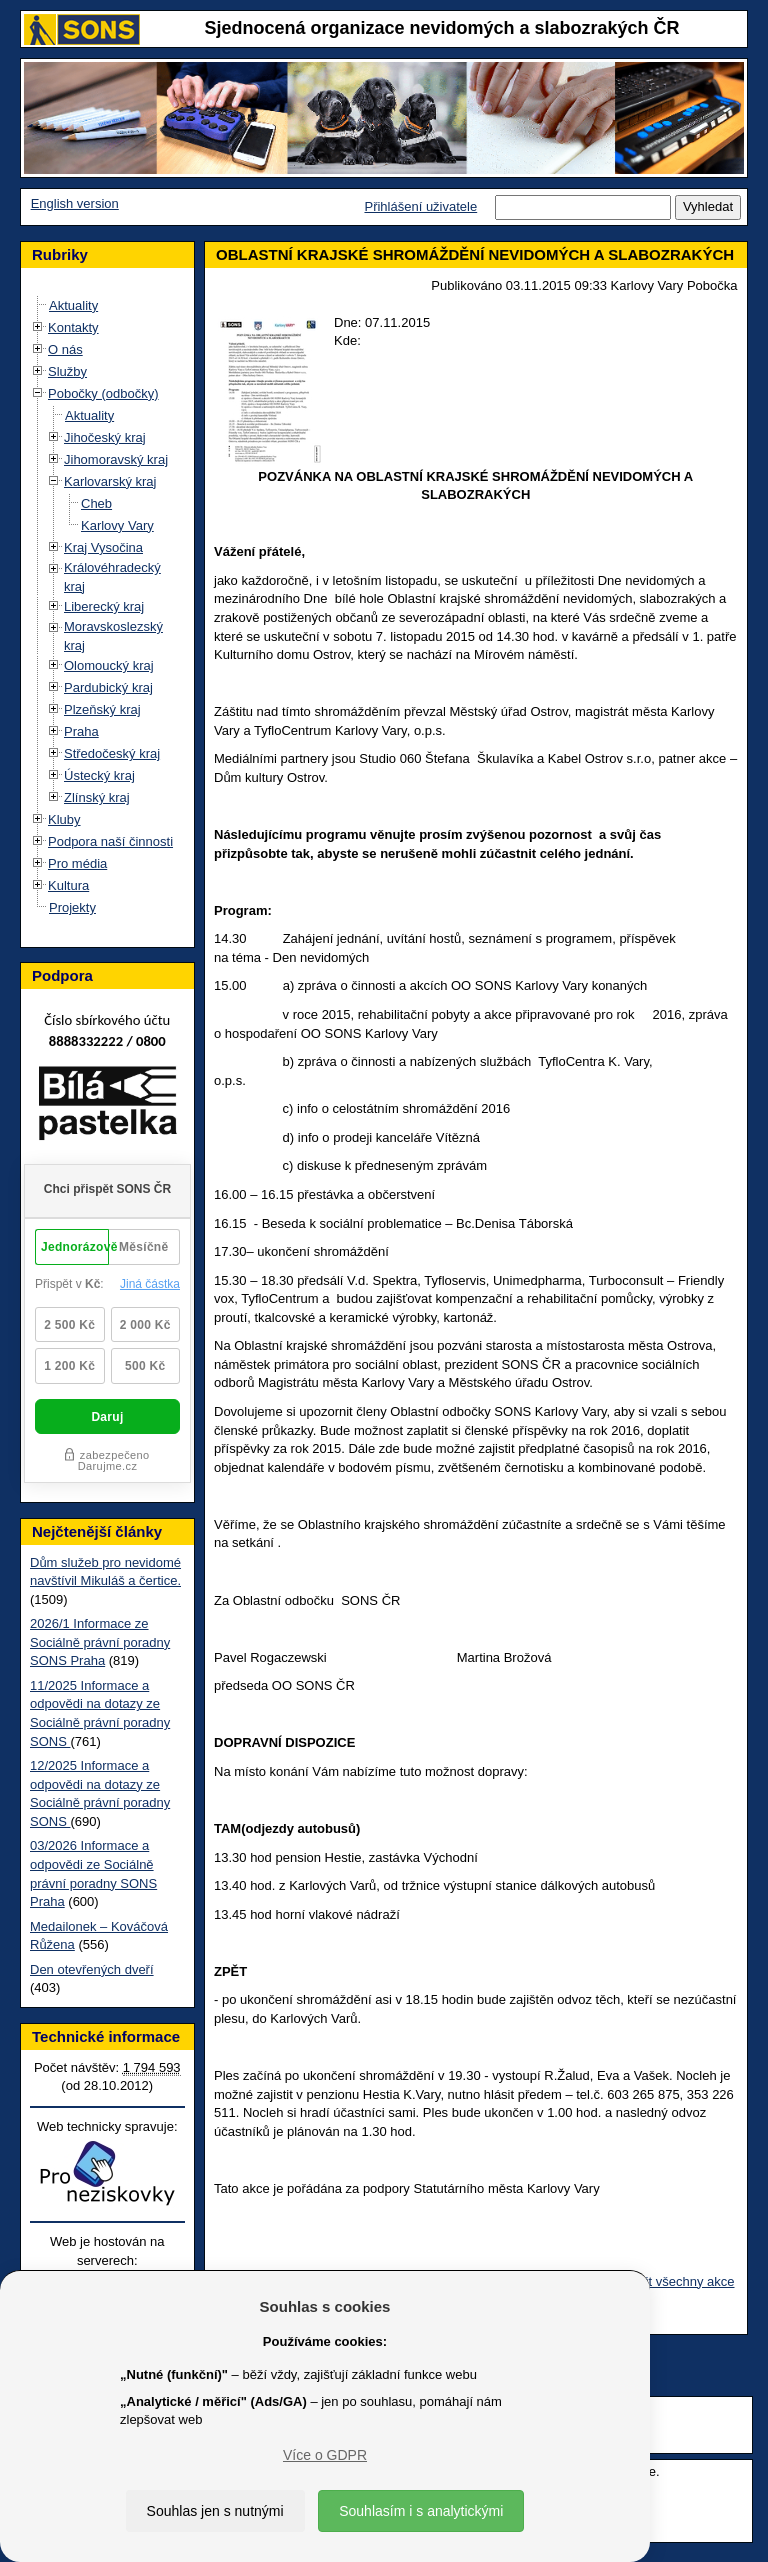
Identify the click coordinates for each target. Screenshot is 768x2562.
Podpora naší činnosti (110, 841)
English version (75, 203)
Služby (67, 371)
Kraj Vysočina (103, 547)
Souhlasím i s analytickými (421, 2511)
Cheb (96, 503)
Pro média (77, 863)
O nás (65, 349)
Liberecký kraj (104, 606)
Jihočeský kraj (105, 437)
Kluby (64, 819)
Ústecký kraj (99, 775)
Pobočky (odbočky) (103, 393)
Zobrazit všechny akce (669, 2281)
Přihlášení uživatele (420, 206)
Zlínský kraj (97, 797)
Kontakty (73, 327)
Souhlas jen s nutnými (215, 2511)
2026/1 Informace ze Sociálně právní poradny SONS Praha (100, 1642)
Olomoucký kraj (109, 665)
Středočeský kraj (112, 753)
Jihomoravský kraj (116, 459)
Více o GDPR (325, 2455)
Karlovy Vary (117, 525)
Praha (81, 731)
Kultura (68, 885)
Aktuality (73, 305)
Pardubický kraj (108, 687)
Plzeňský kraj (102, 709)
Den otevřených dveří (92, 1969)
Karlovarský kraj (110, 481)
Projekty (72, 907)
